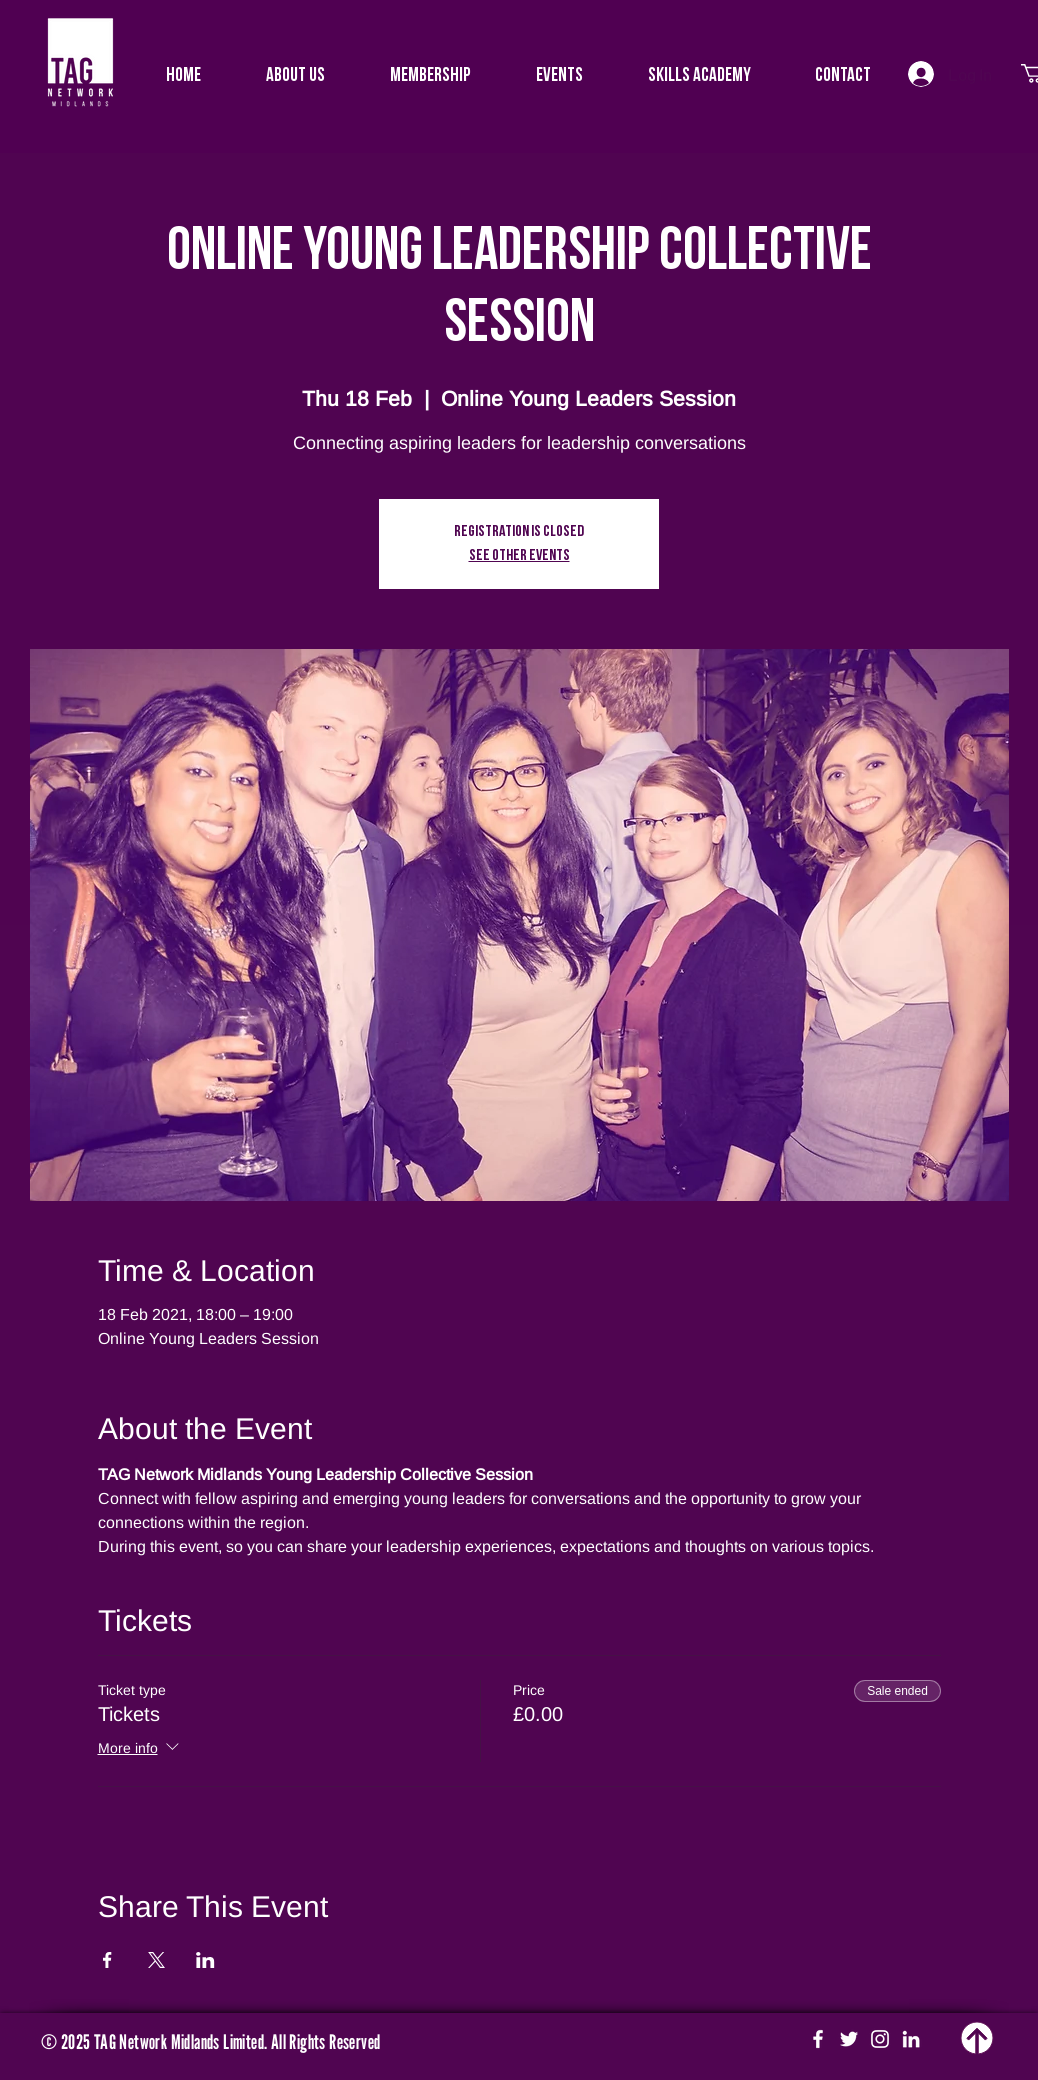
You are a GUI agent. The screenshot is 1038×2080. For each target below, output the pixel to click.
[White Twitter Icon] (849, 2039)
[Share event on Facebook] (107, 1960)
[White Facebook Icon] (818, 2039)
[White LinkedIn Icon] (911, 2039)
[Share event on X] (156, 1960)
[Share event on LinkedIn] (205, 1960)
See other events (519, 556)
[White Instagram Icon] (880, 2039)
